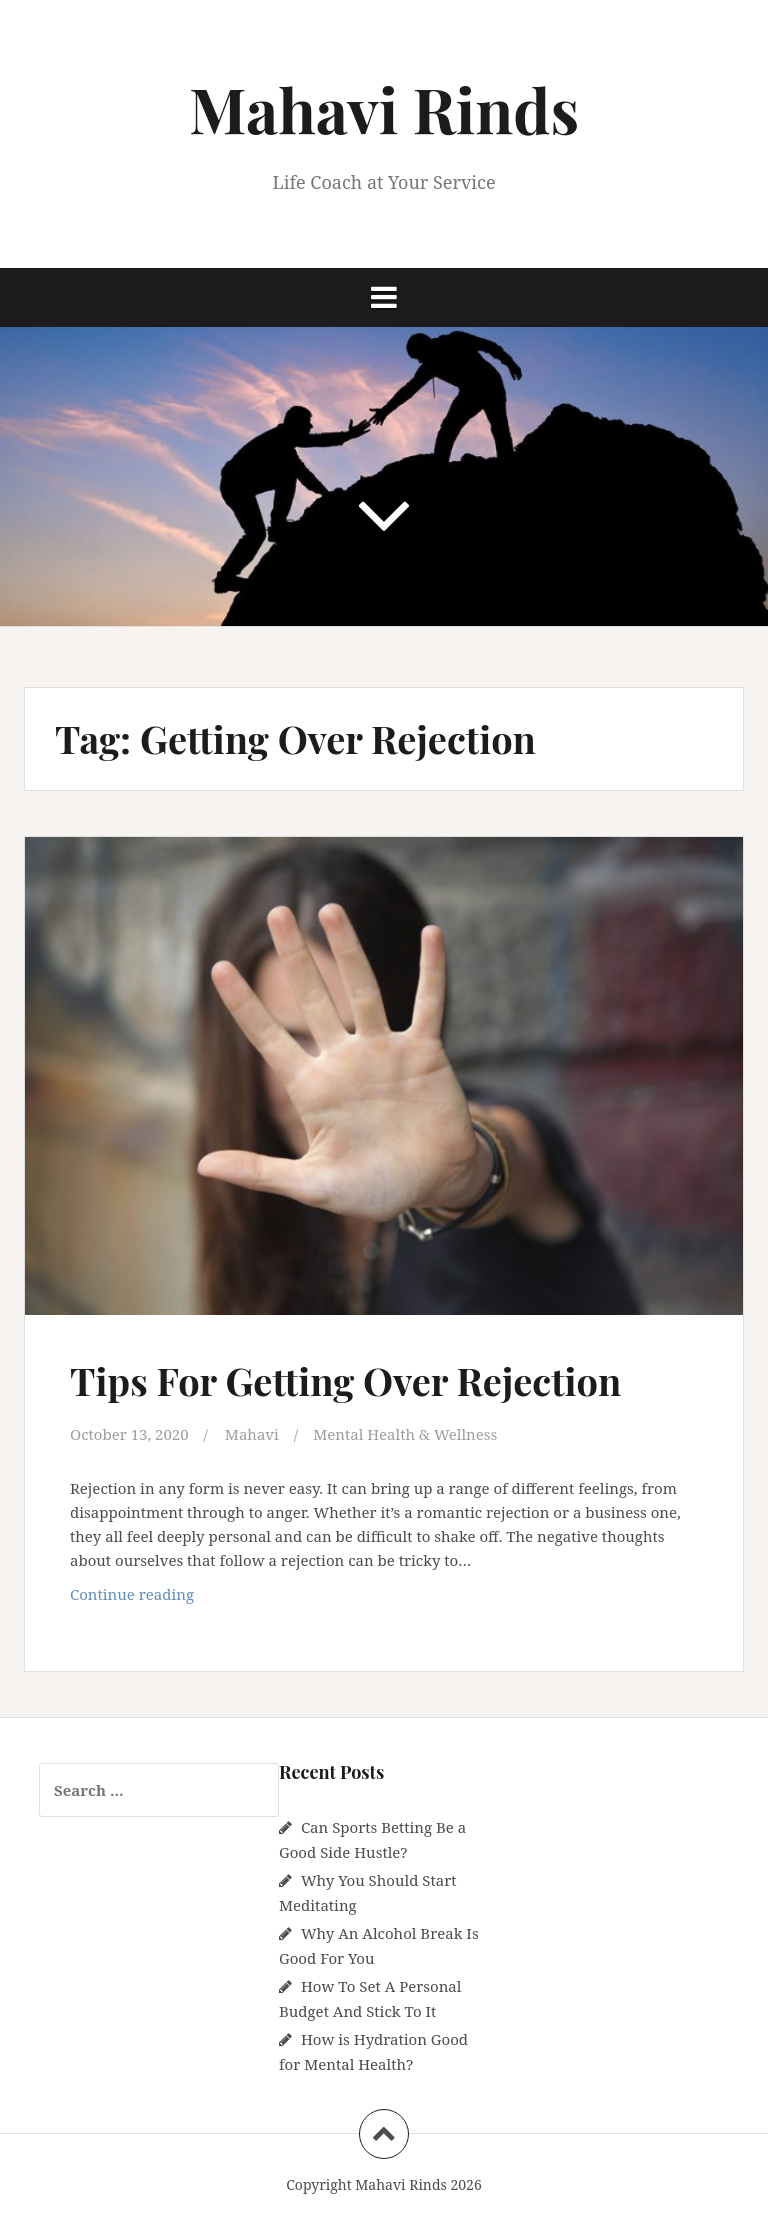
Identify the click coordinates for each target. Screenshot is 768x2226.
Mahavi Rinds (384, 108)
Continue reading (164, 1598)
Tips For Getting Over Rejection (345, 1380)
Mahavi (252, 1434)
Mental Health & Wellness (405, 1434)
